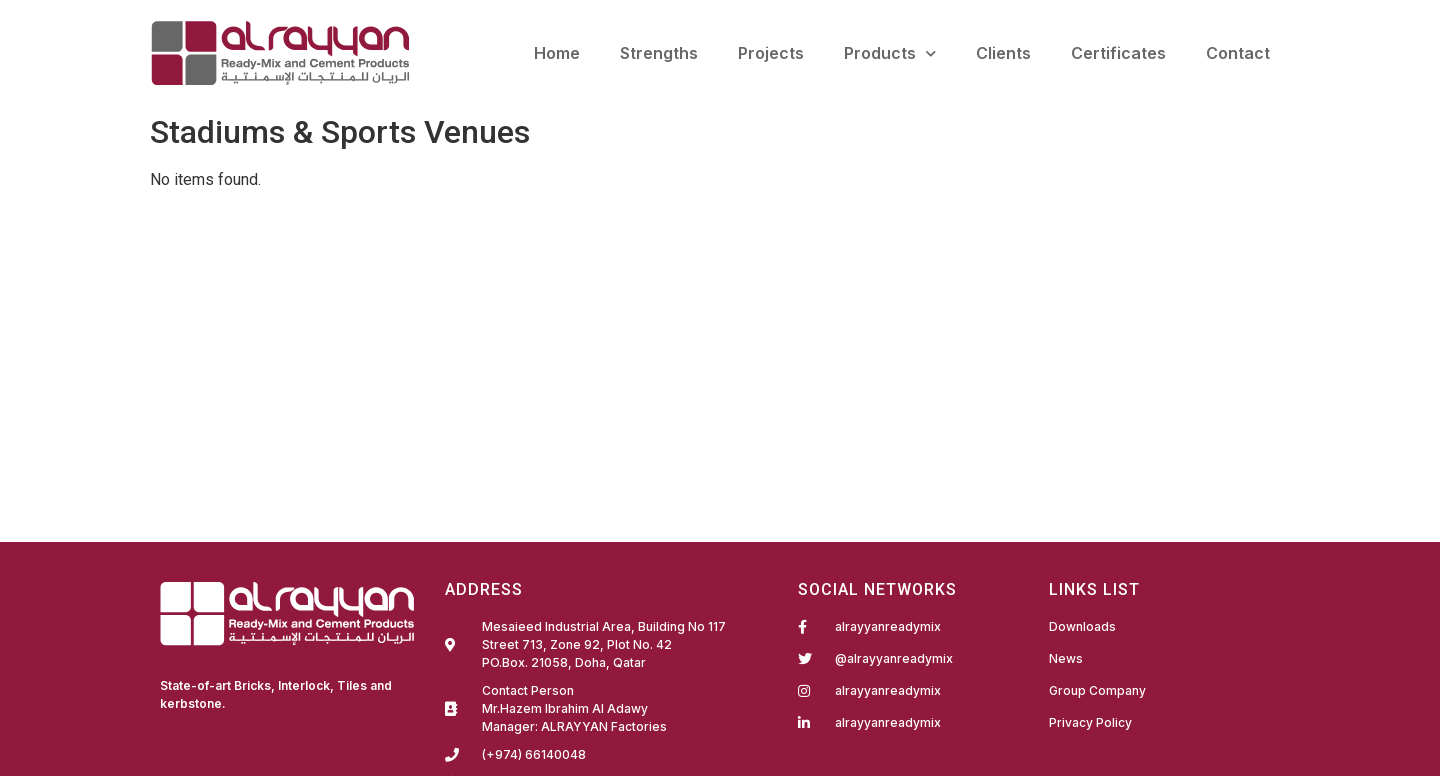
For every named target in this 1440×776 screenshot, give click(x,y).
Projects (771, 53)
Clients (1003, 53)
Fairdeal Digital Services (245, 730)
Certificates (1118, 53)
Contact (1238, 53)
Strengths (659, 53)
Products (890, 53)
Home (557, 53)
